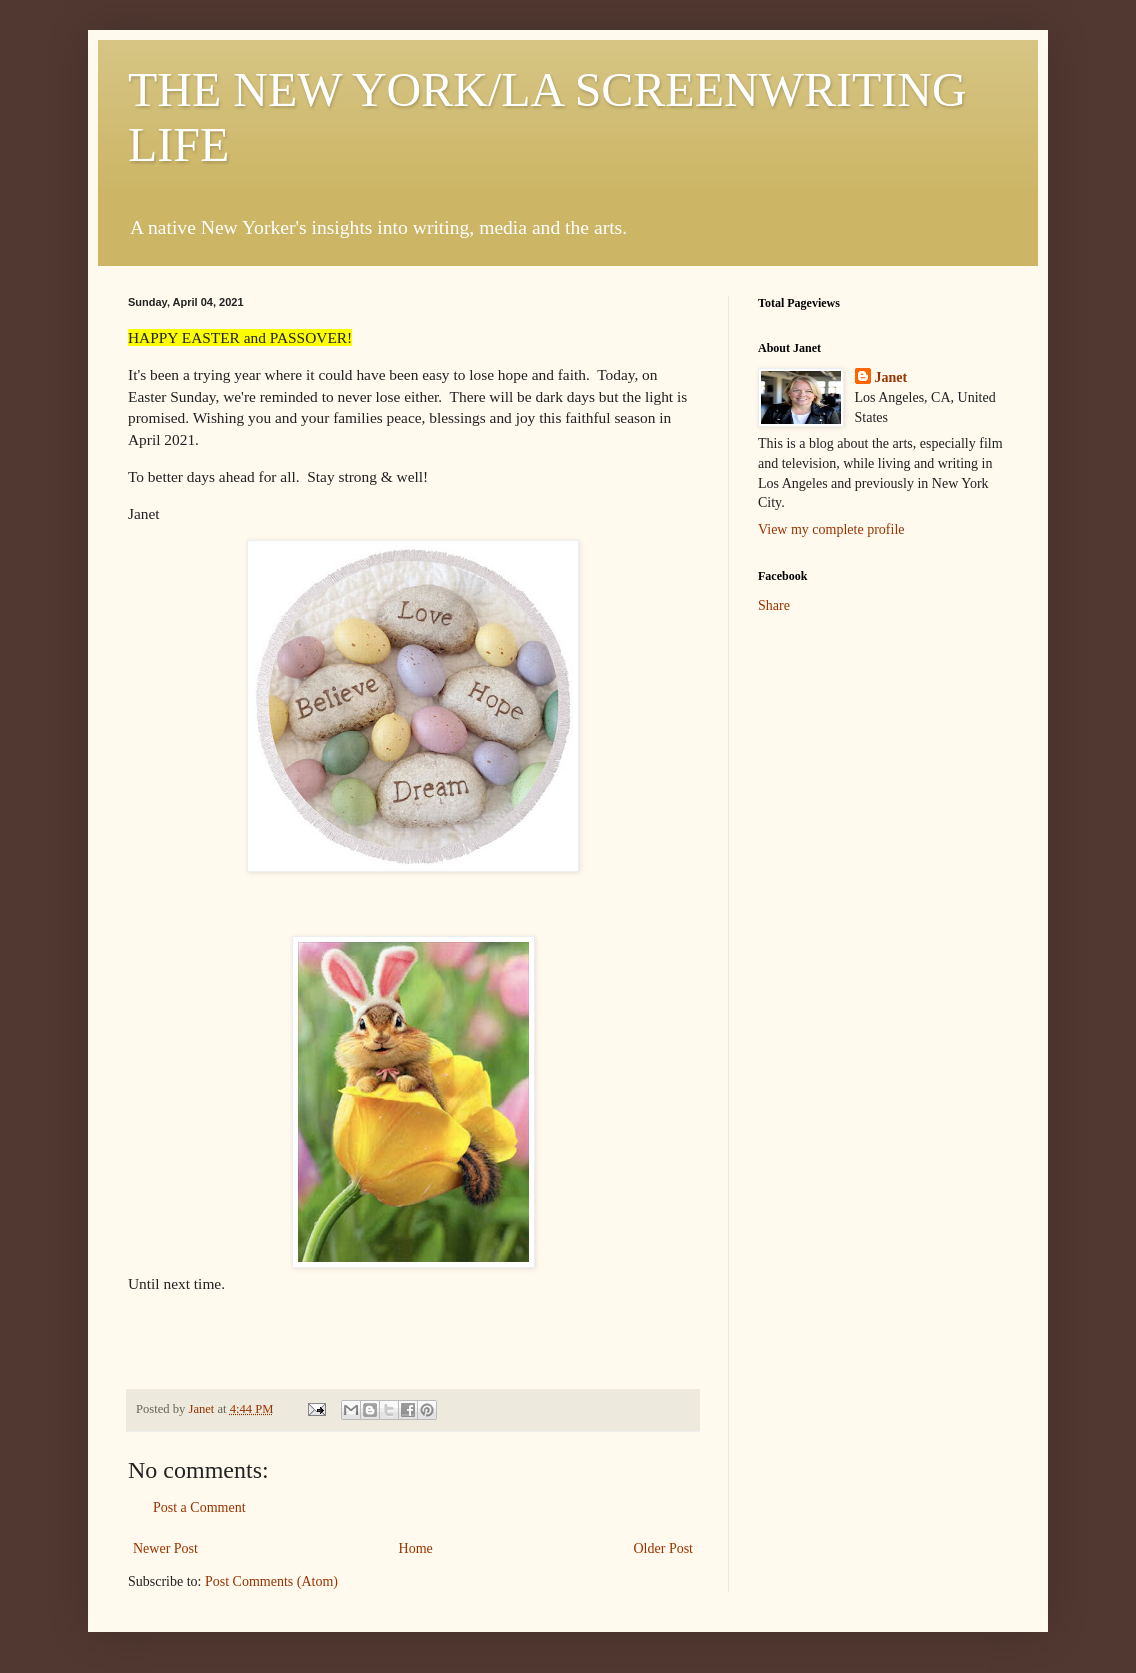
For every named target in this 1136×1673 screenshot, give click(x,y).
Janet (891, 377)
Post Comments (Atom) (271, 1581)
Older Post (664, 1548)
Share (774, 605)
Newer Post (165, 1548)
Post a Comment (199, 1507)
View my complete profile (831, 529)
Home (416, 1548)
